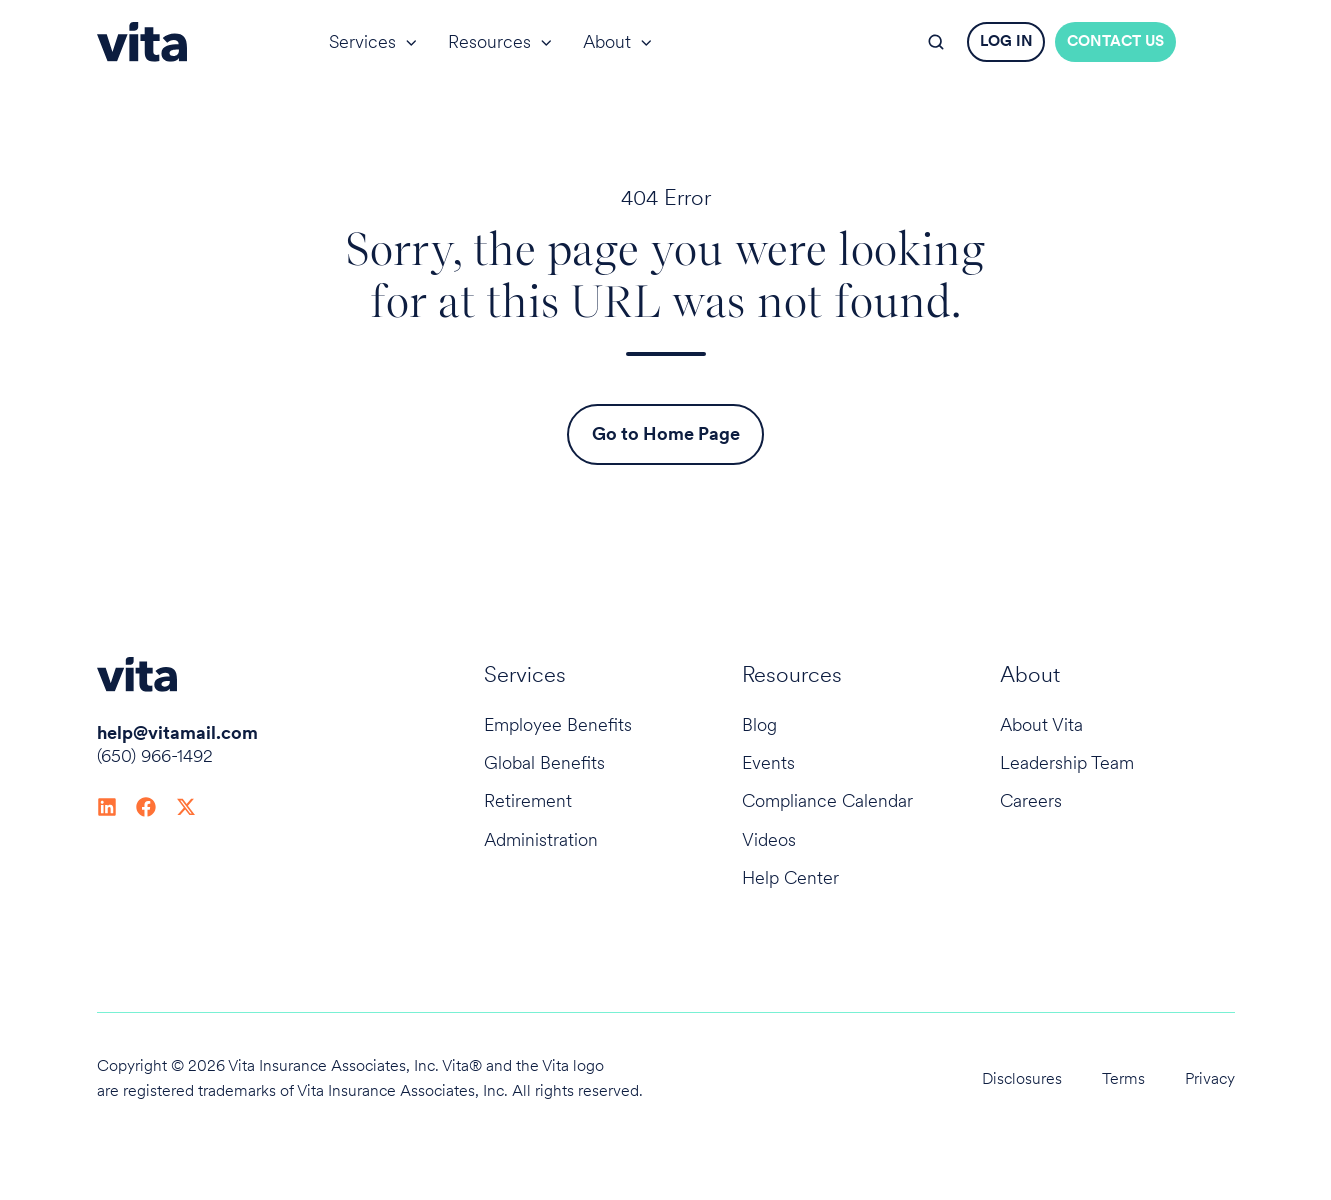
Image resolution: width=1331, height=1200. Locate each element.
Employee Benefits (558, 724)
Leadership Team (1067, 762)
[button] (936, 42)
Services (362, 41)
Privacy (1210, 1078)
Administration (541, 839)
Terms (1123, 1078)
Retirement (528, 800)
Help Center (790, 877)
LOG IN (1006, 41)
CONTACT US (1115, 41)
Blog (759, 724)
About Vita (1041, 724)
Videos (769, 839)
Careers (1031, 800)
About (607, 41)
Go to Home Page (666, 433)
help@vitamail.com (177, 732)
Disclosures (1022, 1078)
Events (768, 762)
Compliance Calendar (827, 800)
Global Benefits (544, 762)
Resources (489, 41)
